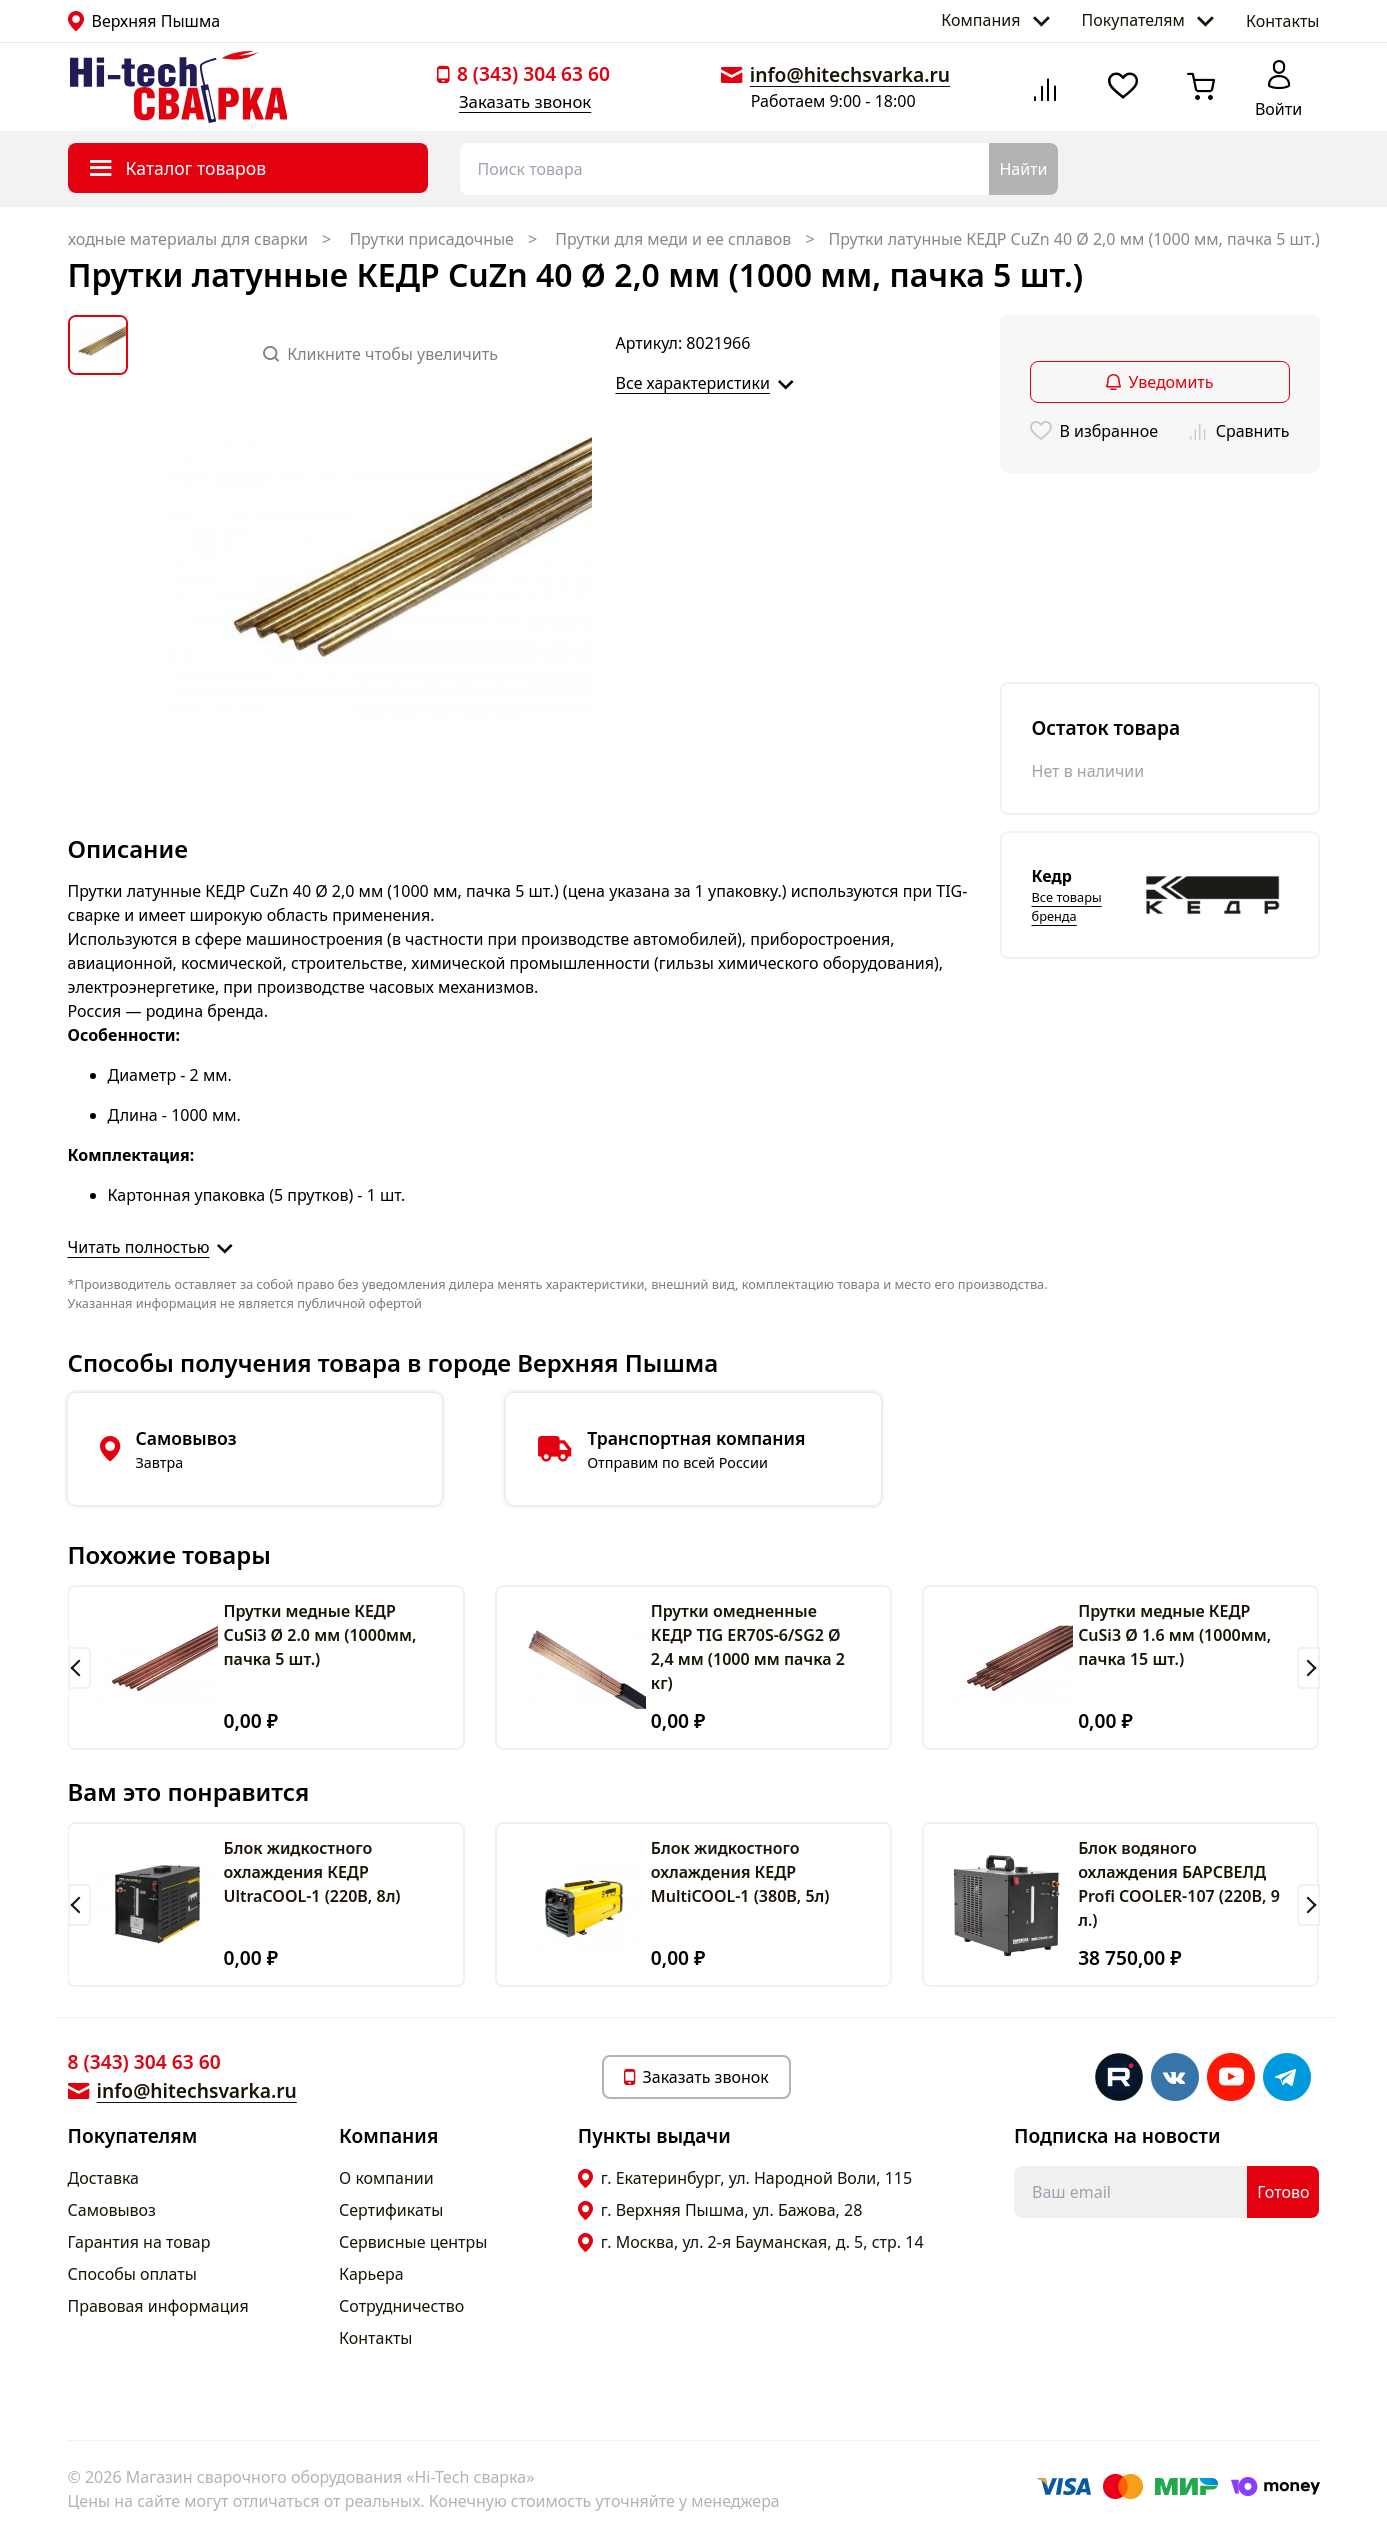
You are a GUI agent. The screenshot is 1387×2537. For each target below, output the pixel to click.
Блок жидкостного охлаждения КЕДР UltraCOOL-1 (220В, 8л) (311, 1872)
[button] (79, 1668)
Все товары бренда (1067, 906)
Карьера (371, 2274)
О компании (386, 2178)
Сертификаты (391, 2210)
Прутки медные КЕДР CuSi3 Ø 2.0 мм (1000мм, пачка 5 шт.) (319, 1635)
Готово (1283, 2192)
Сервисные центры (413, 2242)
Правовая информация (158, 2306)
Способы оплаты (132, 2274)
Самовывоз (112, 2210)
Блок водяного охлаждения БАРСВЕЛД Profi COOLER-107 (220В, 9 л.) (1179, 1884)
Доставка (104, 2178)
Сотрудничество (401, 2306)
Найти (1023, 169)
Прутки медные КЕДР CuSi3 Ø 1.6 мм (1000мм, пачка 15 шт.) (1174, 1635)
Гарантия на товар (139, 2242)
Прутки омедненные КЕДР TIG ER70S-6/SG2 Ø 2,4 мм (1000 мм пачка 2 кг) (748, 1647)
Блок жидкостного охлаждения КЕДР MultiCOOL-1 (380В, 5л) (740, 1872)
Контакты (1282, 21)
